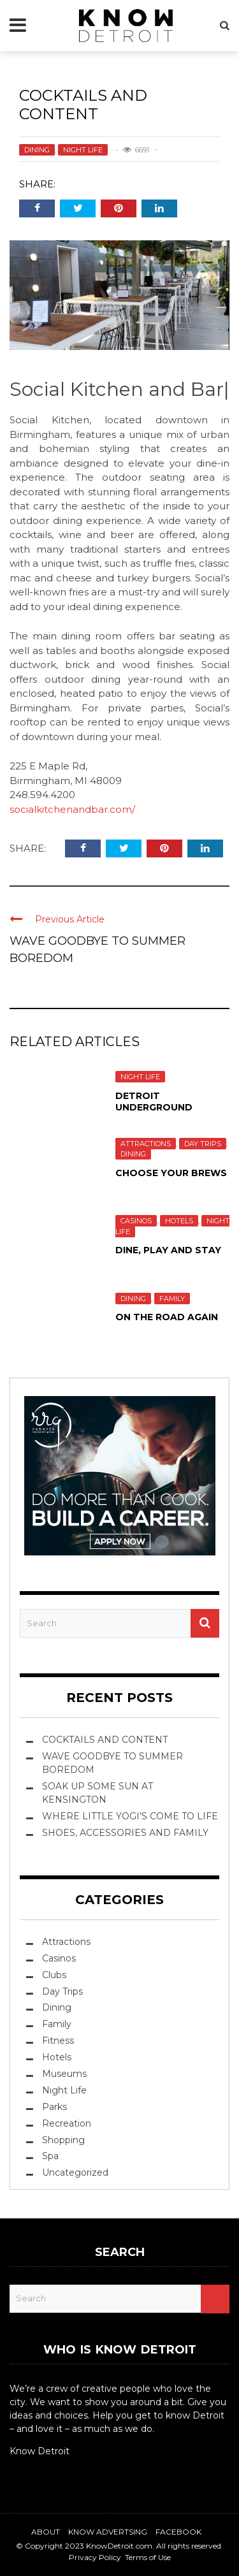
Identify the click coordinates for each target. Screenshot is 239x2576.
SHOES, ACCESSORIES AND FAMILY (125, 1832)
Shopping (63, 2140)
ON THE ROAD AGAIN (166, 1317)
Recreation (66, 2123)
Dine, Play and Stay (168, 1250)
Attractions (145, 1143)
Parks (54, 2107)
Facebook (178, 2531)
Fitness (58, 2040)
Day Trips (202, 1143)
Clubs (54, 1975)
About (45, 2531)
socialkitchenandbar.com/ (72, 809)
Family (172, 1298)
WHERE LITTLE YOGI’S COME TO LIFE (130, 1816)
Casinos (136, 1220)
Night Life (83, 149)
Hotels (179, 1220)
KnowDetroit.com (119, 2546)
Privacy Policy (95, 2557)
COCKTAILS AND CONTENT (105, 1739)
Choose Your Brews (171, 1173)
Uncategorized (75, 2172)
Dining (37, 149)
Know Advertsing (107, 2531)
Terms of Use (148, 2557)
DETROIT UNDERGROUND (153, 1101)
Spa (50, 2156)
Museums (64, 2073)
